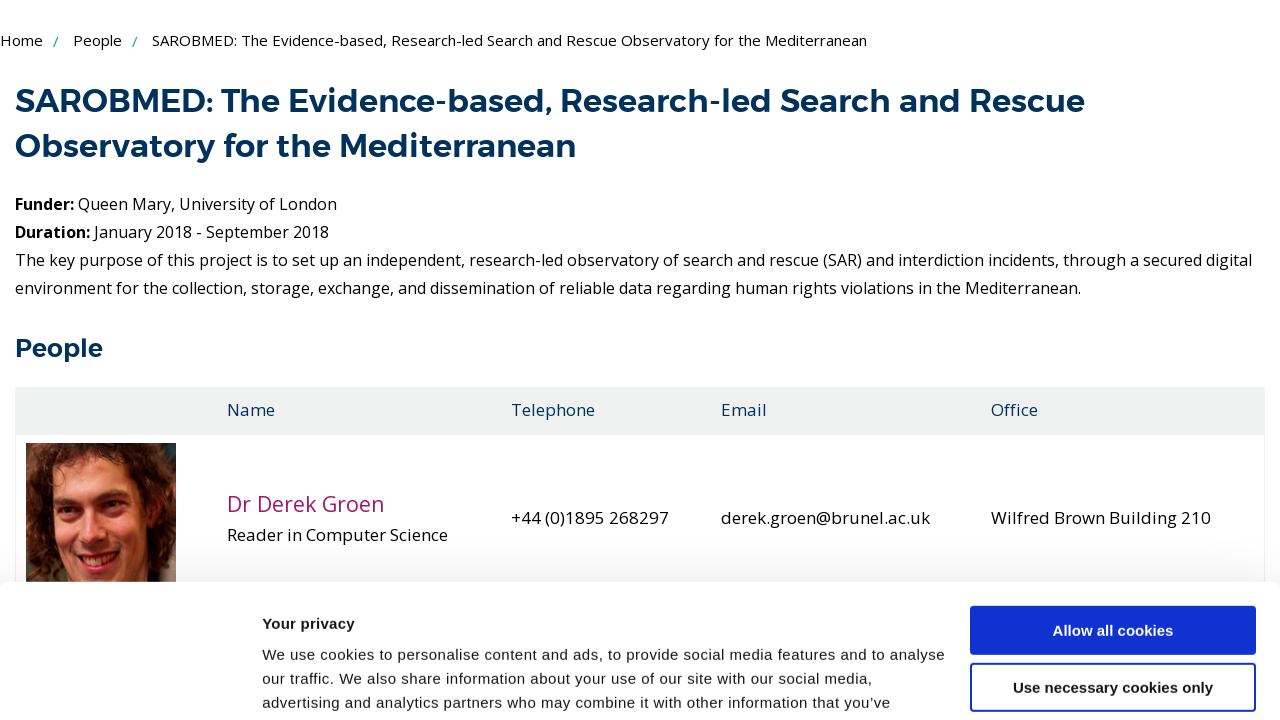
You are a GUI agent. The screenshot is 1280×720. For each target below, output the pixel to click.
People (97, 40)
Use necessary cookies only (1113, 561)
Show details (308, 680)
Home (21, 40)
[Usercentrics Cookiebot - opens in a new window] (129, 681)
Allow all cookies (1113, 505)
